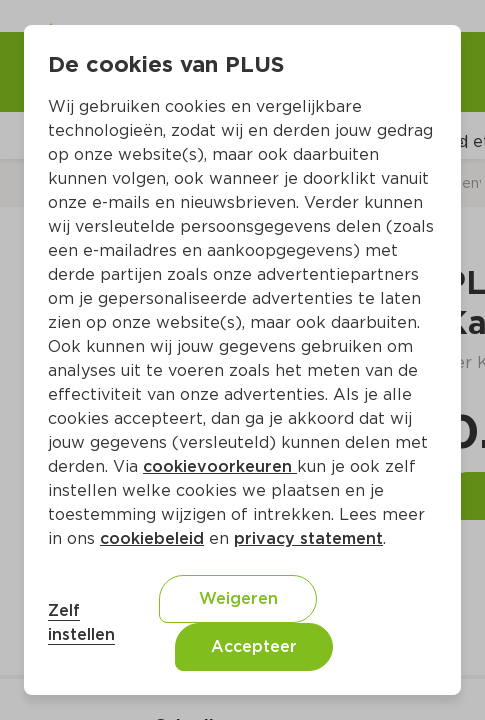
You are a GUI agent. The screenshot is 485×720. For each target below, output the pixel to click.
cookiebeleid (152, 538)
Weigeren (238, 598)
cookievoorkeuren (220, 466)
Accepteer (254, 646)
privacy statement (308, 538)
